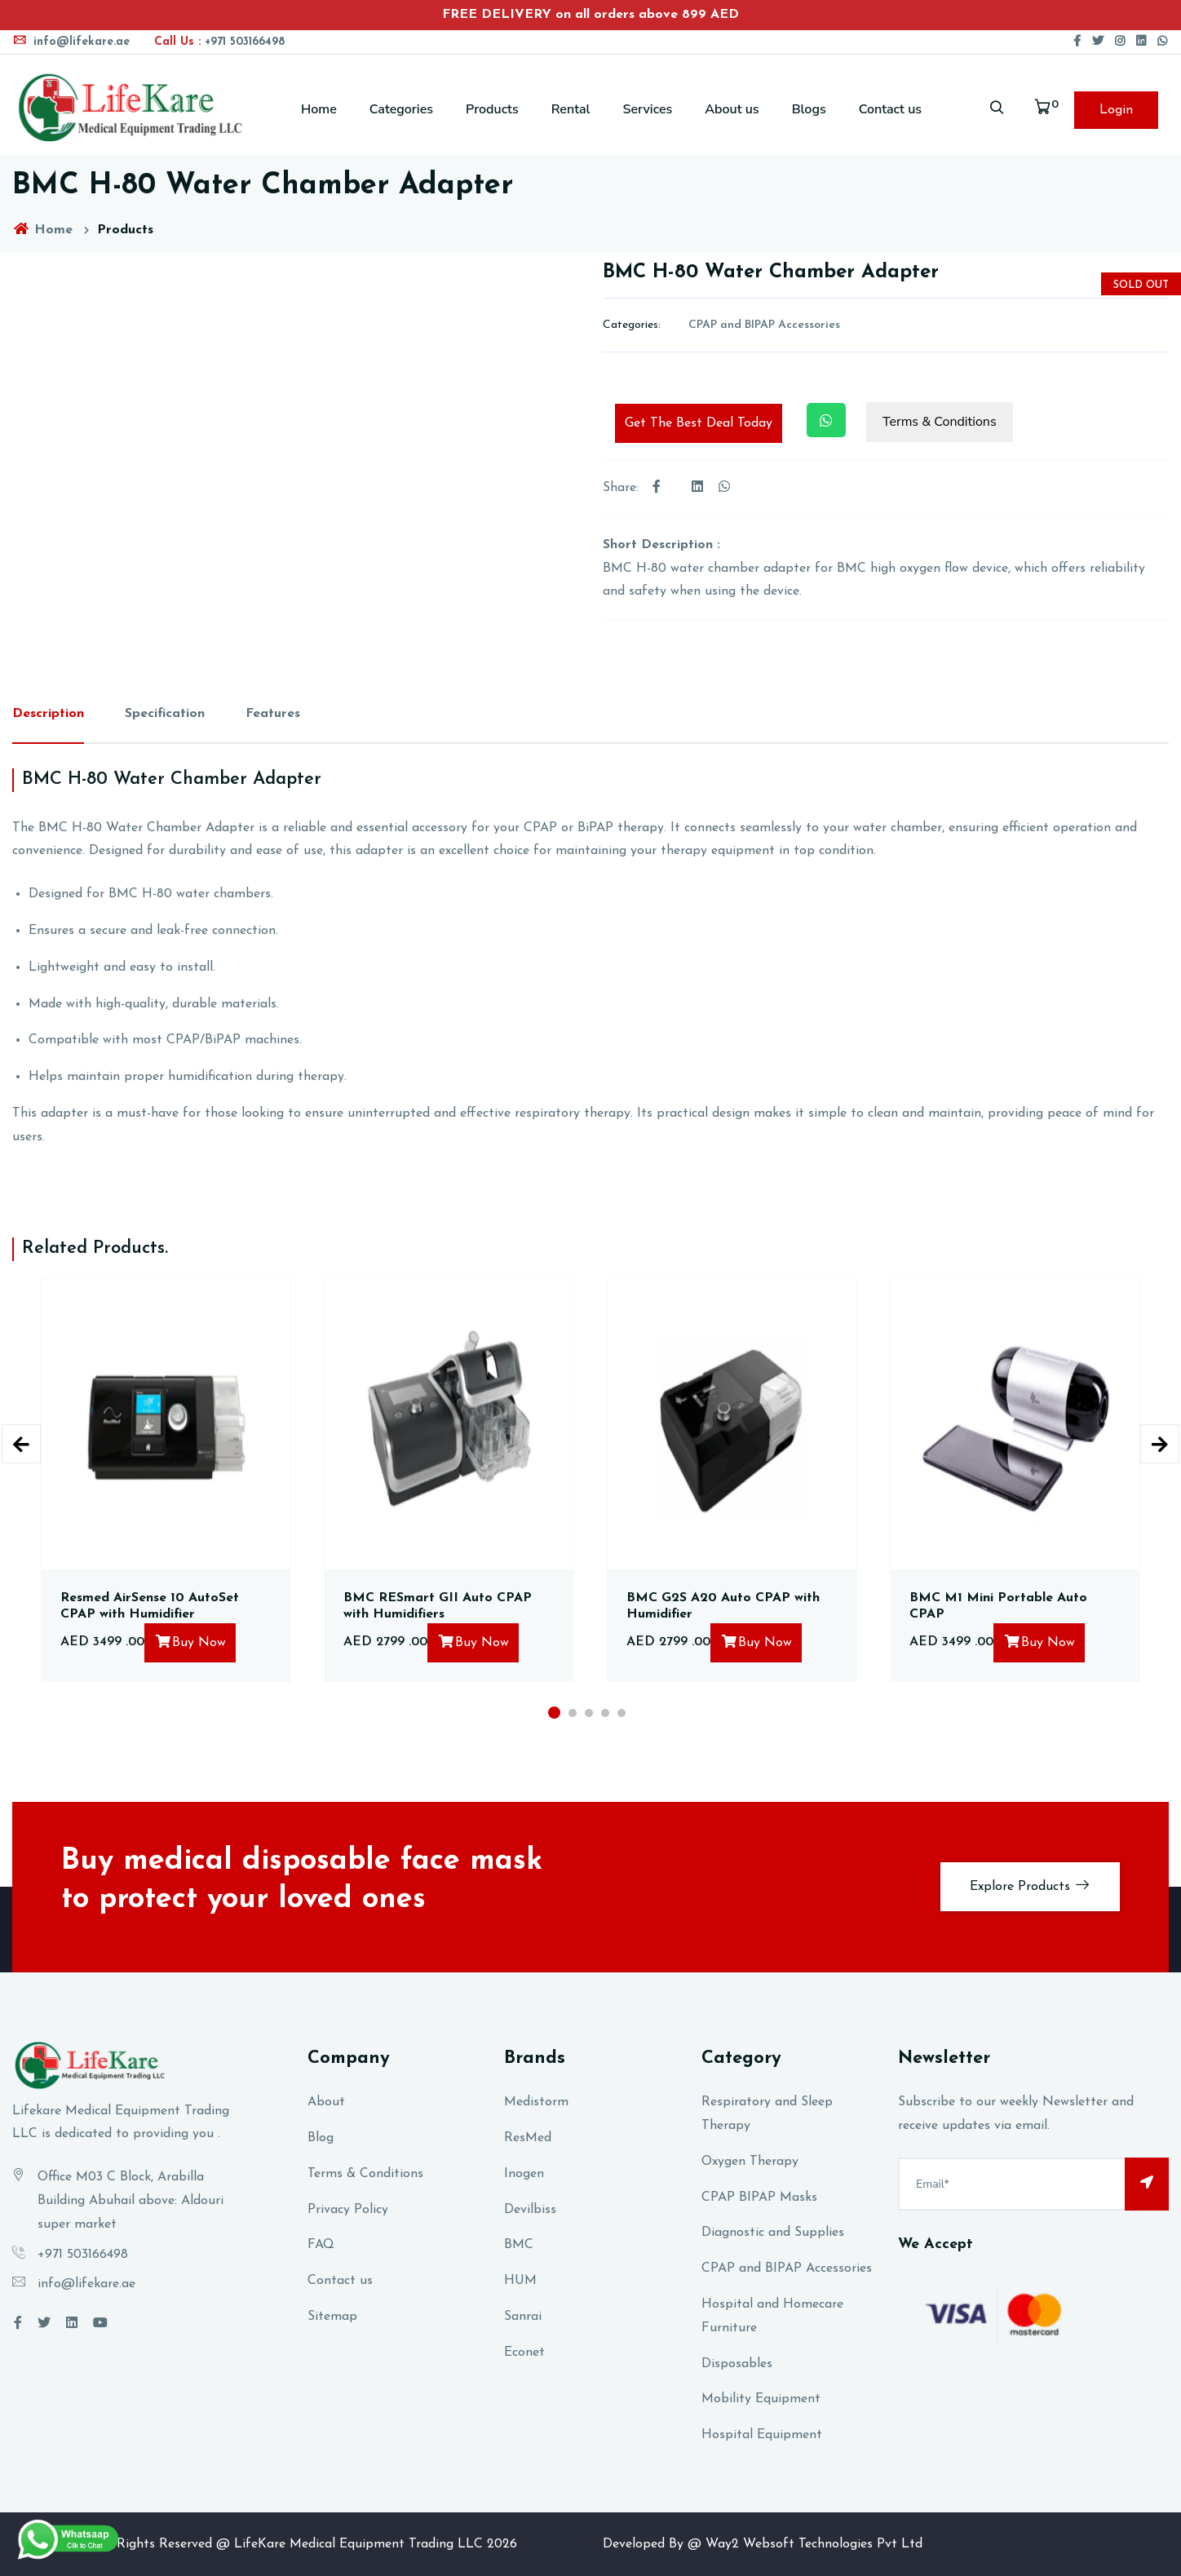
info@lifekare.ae (71, 42)
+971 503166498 (219, 42)
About (326, 2102)
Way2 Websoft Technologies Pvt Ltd (814, 2544)
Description (48, 713)
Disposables (736, 2363)
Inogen (524, 2173)
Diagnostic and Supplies (772, 2232)
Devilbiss (530, 2209)
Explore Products (1030, 1885)
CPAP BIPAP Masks (759, 2197)
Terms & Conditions (939, 422)
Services (647, 109)
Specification (165, 713)
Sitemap (332, 2316)
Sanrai (523, 2316)
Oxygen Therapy (749, 2161)
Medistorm (536, 2102)
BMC (518, 2244)
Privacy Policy (347, 2209)
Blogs (809, 109)
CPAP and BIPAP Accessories (764, 325)
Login (1116, 110)
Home (319, 109)
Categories (401, 109)
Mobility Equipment (761, 2399)
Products (492, 109)
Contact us (890, 109)
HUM (520, 2280)
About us (732, 109)
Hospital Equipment (761, 2434)
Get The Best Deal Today (698, 423)
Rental (570, 109)
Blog (320, 2137)
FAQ (320, 2244)
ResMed (527, 2137)
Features (272, 713)
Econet (524, 2352)
